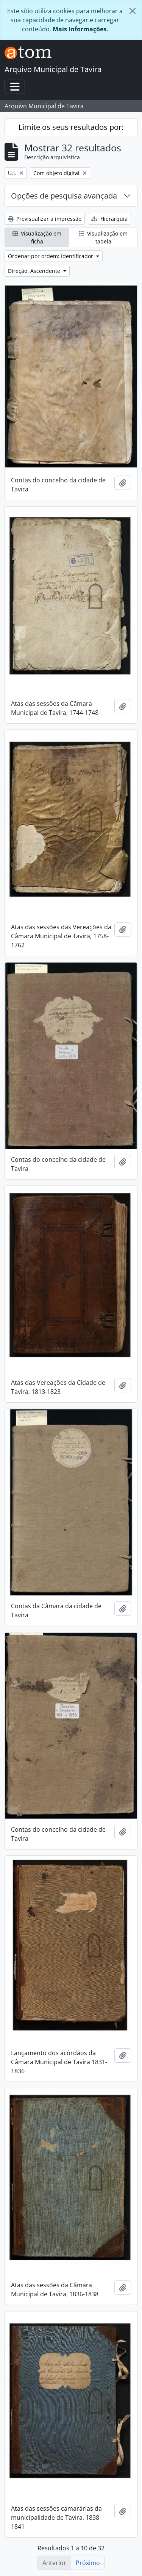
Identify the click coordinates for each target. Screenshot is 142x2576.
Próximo (88, 2563)
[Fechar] (132, 11)
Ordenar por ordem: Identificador (51, 256)
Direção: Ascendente (35, 270)
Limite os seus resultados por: (71, 127)
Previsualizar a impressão (44, 218)
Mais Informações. (80, 29)
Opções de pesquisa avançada (64, 196)
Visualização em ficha (36, 237)
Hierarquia (109, 218)
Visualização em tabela (103, 237)
